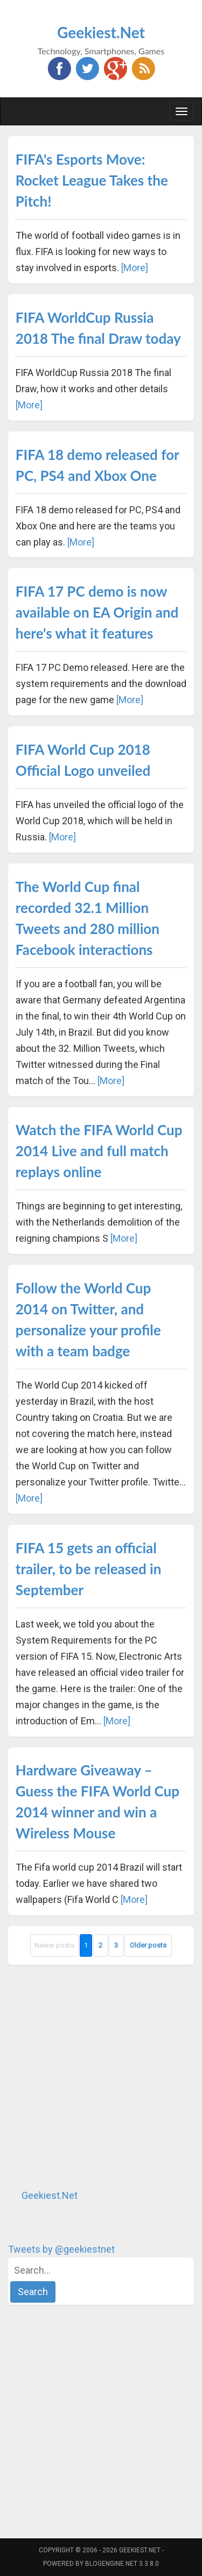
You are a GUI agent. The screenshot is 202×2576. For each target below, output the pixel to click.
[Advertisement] (101, 2076)
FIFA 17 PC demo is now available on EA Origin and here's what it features (97, 612)
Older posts (148, 1945)
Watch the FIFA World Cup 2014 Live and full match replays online (99, 1150)
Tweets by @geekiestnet (61, 2249)
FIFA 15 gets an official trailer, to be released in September (89, 1568)
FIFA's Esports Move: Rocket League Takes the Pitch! (92, 180)
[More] (134, 267)
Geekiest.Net (101, 32)
